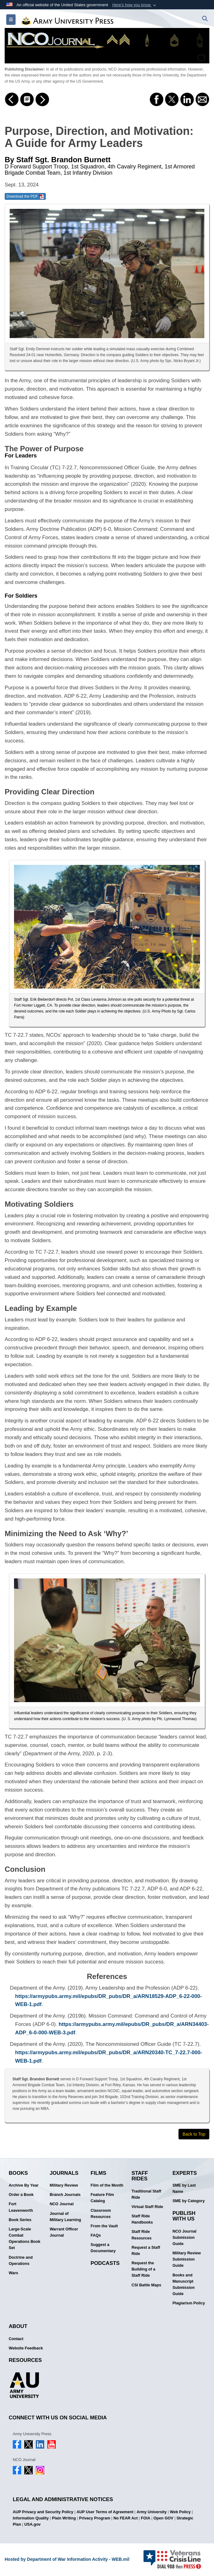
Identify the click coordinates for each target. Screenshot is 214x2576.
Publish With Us (184, 2216)
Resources (25, 2360)
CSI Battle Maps (146, 2285)
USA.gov (32, 2524)
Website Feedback (26, 2348)
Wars (13, 2273)
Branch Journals (65, 2195)
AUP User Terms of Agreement (105, 2512)
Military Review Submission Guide (187, 2259)
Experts (185, 2173)
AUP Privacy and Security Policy (43, 2512)
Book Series (20, 2220)
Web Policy (180, 2512)
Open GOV (164, 2518)
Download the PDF (25, 196)
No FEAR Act (125, 2518)
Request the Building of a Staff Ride (143, 2269)
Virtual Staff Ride (147, 2207)
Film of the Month (107, 2185)
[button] (134, 5)
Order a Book (21, 2195)
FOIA (145, 2518)
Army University (151, 2512)
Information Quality (31, 2518)
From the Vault (104, 2226)
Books (18, 2173)
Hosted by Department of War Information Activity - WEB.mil (67, 2559)
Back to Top (194, 2134)
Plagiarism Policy (189, 2303)
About (18, 2326)
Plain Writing (64, 2518)
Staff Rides (139, 2176)
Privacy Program (94, 2518)
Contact (16, 2339)
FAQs (96, 2235)
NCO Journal (62, 2204)
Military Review (64, 2185)
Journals (64, 2173)
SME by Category (189, 2201)
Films (98, 2173)
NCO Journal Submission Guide (185, 2237)
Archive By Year (24, 2185)
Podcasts (105, 2263)
